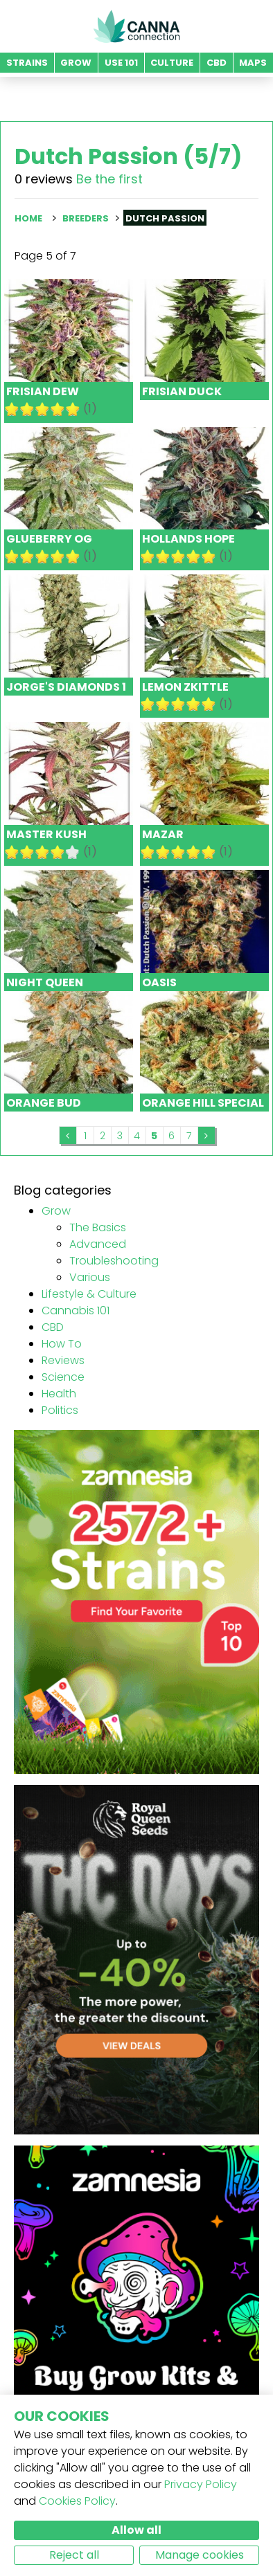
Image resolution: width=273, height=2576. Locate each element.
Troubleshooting (114, 1261)
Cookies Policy (77, 2501)
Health (59, 1394)
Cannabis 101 (75, 1310)
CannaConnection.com (136, 26)
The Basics (97, 1227)
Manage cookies (199, 2555)
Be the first (109, 179)
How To (62, 1344)
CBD (53, 1327)
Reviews (63, 1360)
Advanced (97, 1244)
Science (63, 1377)
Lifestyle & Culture (89, 1294)
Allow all (136, 2530)
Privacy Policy (200, 2484)
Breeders (85, 218)
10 (72, 409)
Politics (60, 1410)
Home (28, 218)
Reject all (74, 2555)
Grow (56, 1211)
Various (89, 1277)
